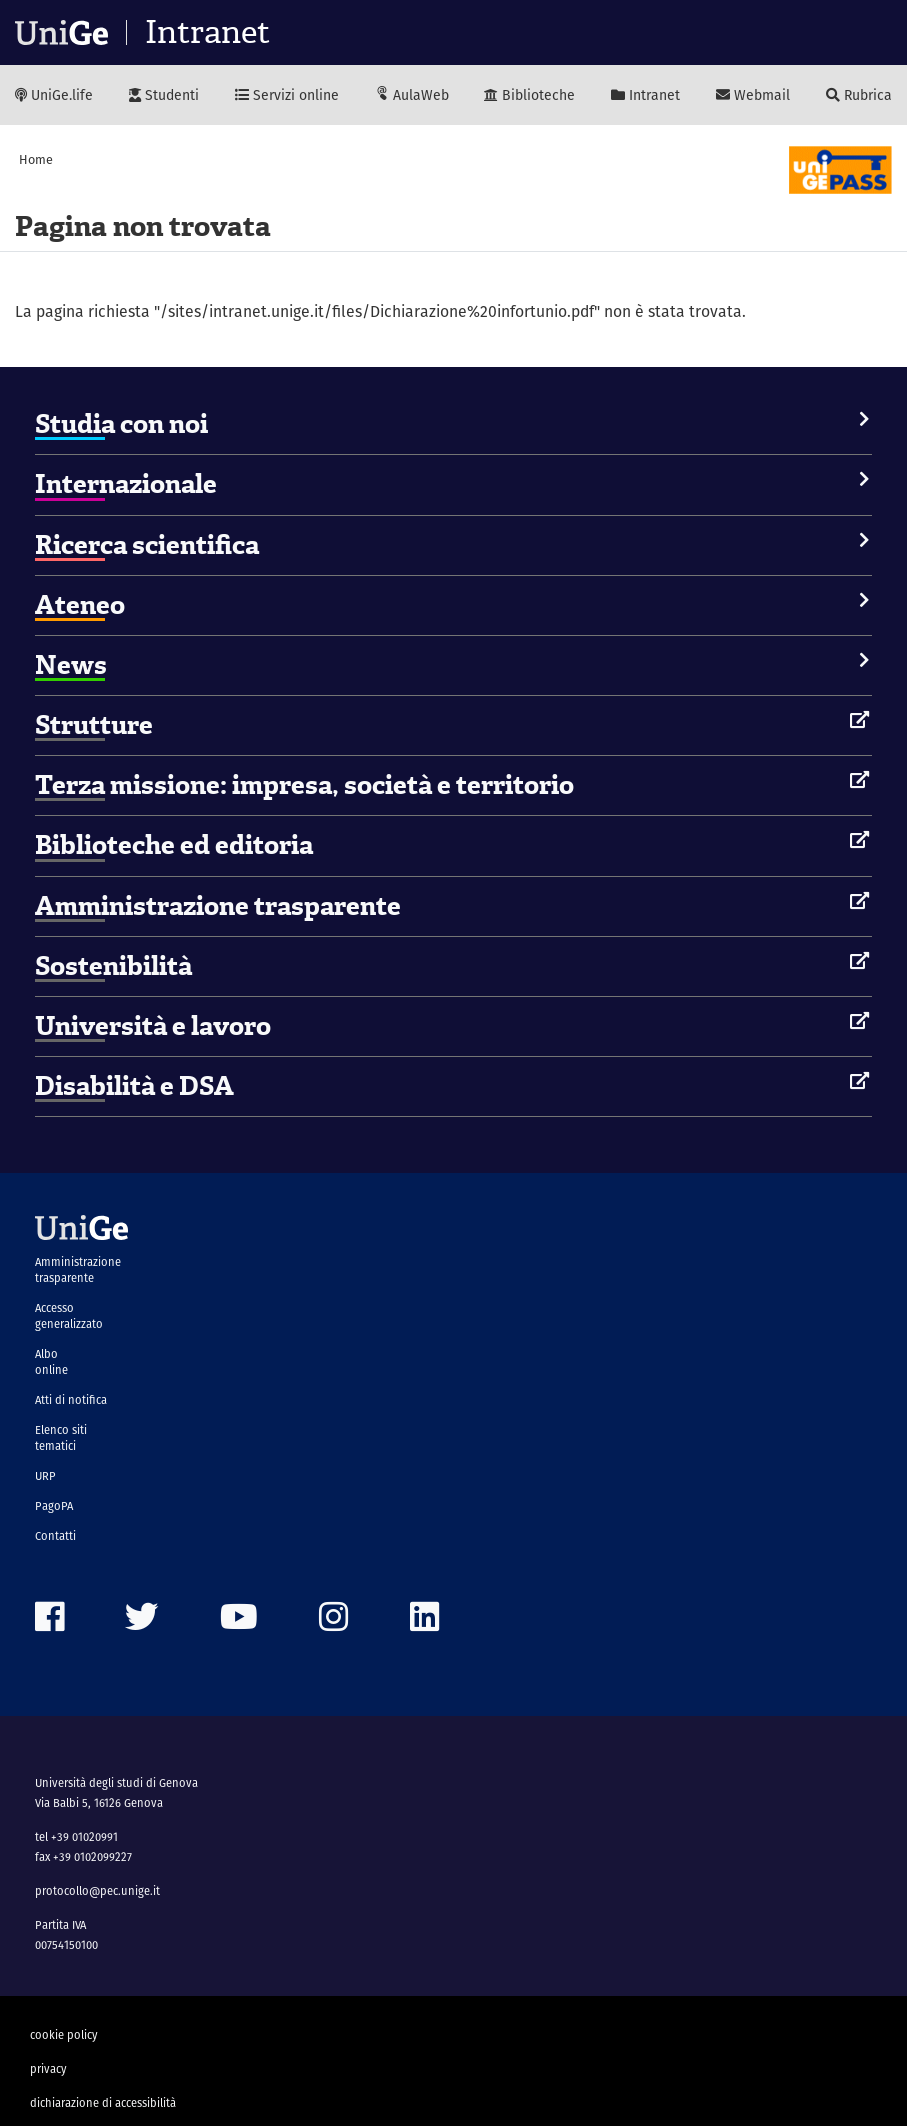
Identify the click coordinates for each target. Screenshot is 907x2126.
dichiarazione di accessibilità (103, 2103)
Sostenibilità (113, 966)
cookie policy (64, 2035)
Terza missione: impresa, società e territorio (304, 785)
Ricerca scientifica (147, 545)
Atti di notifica (71, 1400)
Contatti (55, 1536)
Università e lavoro (153, 1026)
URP (45, 1476)
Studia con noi (121, 424)
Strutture (94, 725)
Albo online (51, 1362)
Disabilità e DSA (134, 1086)
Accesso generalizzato (69, 1316)
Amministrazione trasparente (218, 906)
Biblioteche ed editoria (174, 845)
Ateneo (80, 605)
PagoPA (54, 1506)
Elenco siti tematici (61, 1438)
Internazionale (126, 484)
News (71, 665)
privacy (48, 2069)
